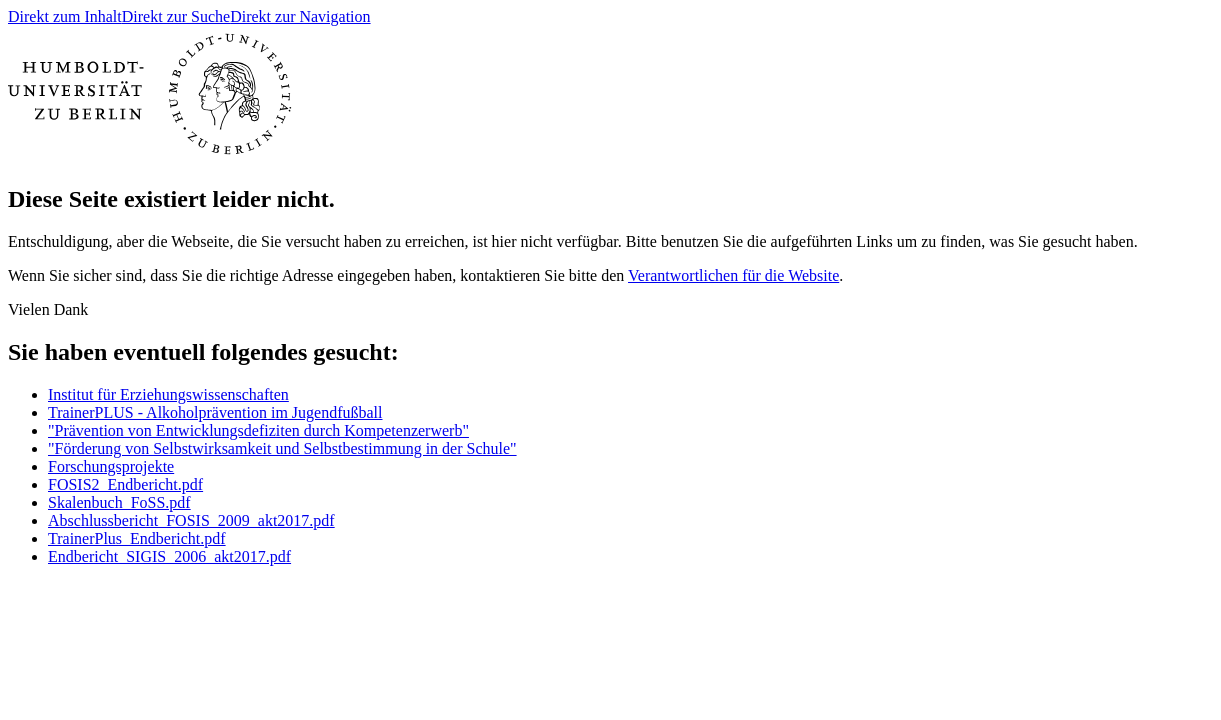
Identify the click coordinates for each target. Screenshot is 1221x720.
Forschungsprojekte (111, 466)
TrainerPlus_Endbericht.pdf (137, 538)
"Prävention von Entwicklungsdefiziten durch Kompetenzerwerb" (258, 430)
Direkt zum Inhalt (65, 16)
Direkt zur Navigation (300, 16)
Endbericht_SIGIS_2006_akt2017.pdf (169, 556)
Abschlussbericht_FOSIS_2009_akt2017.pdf (191, 520)
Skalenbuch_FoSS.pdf (119, 502)
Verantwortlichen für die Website (733, 275)
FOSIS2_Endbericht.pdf (125, 484)
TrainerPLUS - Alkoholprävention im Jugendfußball (215, 412)
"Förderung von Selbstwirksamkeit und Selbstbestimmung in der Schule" (282, 448)
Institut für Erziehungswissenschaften (168, 394)
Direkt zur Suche (176, 16)
